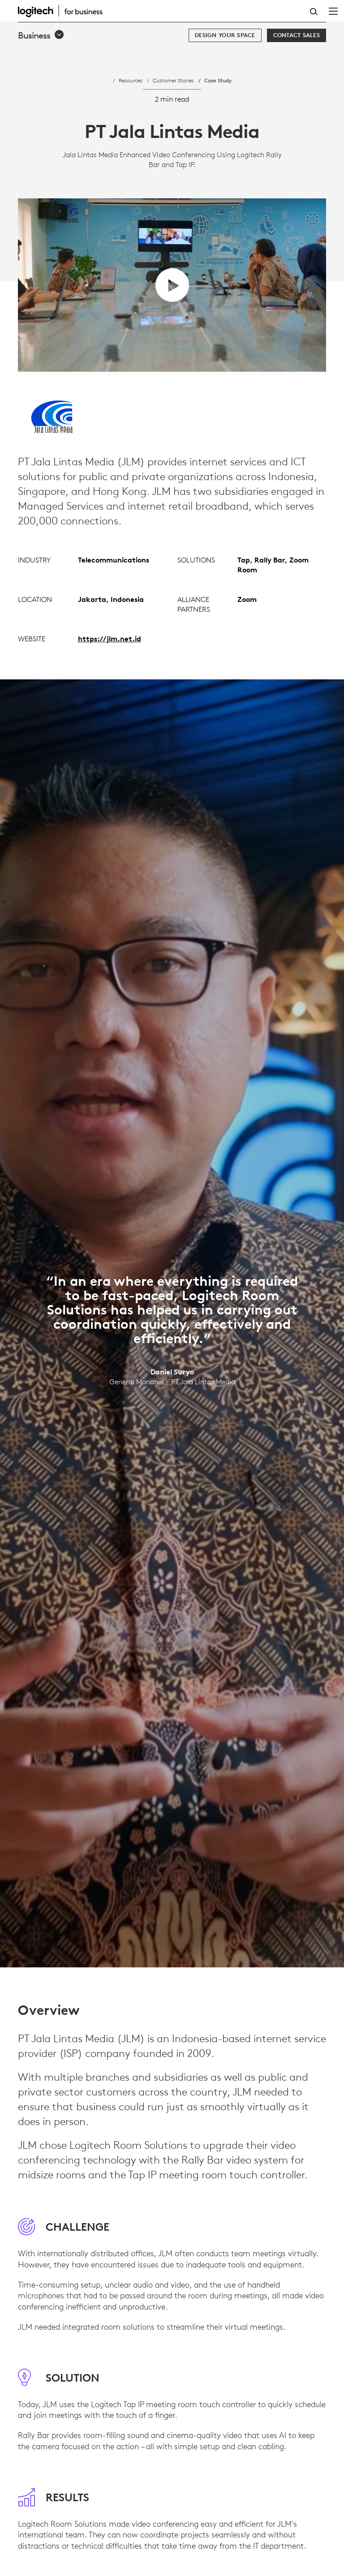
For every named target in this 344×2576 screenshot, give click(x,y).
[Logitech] (65, 10)
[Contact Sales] (296, 35)
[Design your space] (225, 35)
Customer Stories (173, 80)
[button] (41, 35)
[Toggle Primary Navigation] (333, 10)
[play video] (172, 285)
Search (314, 11)
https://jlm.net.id (109, 676)
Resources (130, 80)
